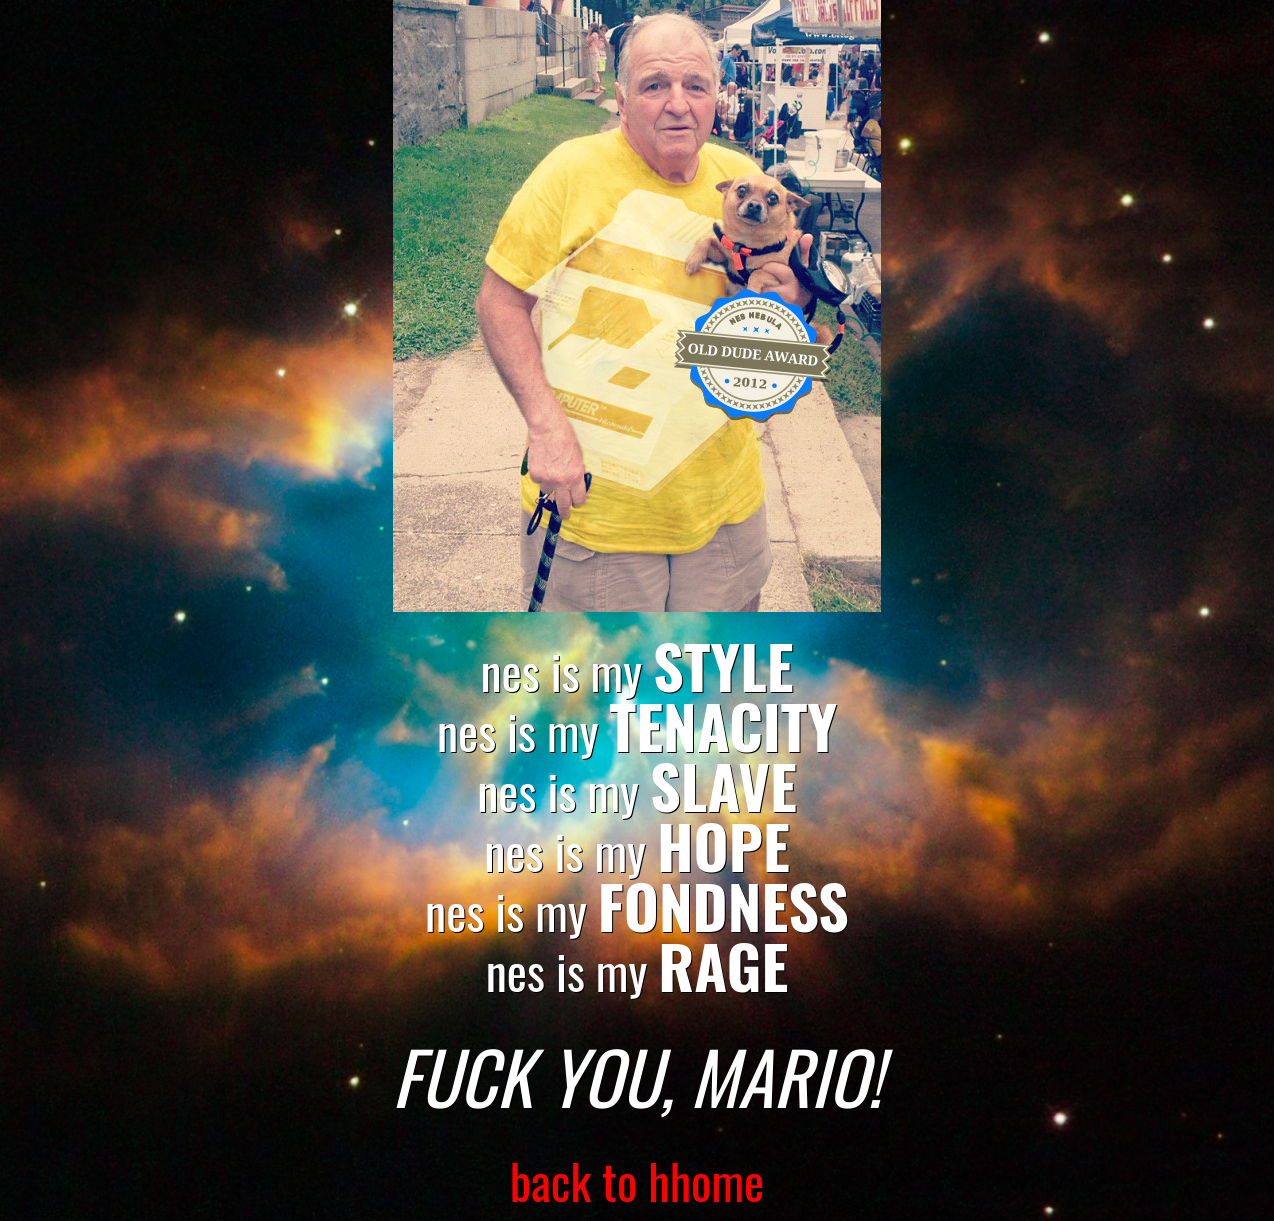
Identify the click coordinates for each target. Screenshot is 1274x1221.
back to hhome (637, 1180)
